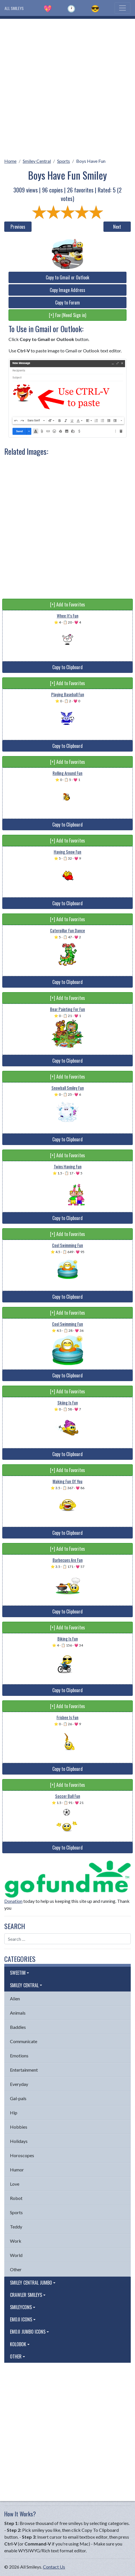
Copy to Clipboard (67, 667)
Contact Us (54, 2566)
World (16, 2255)
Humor (17, 2169)
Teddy (16, 2226)
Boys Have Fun (90, 161)
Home (10, 161)
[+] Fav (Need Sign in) (67, 315)
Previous (18, 226)
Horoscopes (22, 2155)
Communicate (23, 2041)
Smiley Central (37, 161)
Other (16, 2269)
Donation (13, 1901)
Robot (16, 2198)
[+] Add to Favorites (67, 604)
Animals (18, 2012)
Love (14, 2184)
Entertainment (24, 2069)
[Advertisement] (67, 86)
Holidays (19, 2141)
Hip (13, 2112)
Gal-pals (18, 2098)
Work (15, 2241)
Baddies (18, 2027)
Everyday (19, 2084)
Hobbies (18, 2127)
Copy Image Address (67, 290)
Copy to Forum (67, 302)
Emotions (19, 2055)
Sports (63, 161)
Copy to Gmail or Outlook (67, 277)
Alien (15, 1998)
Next (117, 226)
